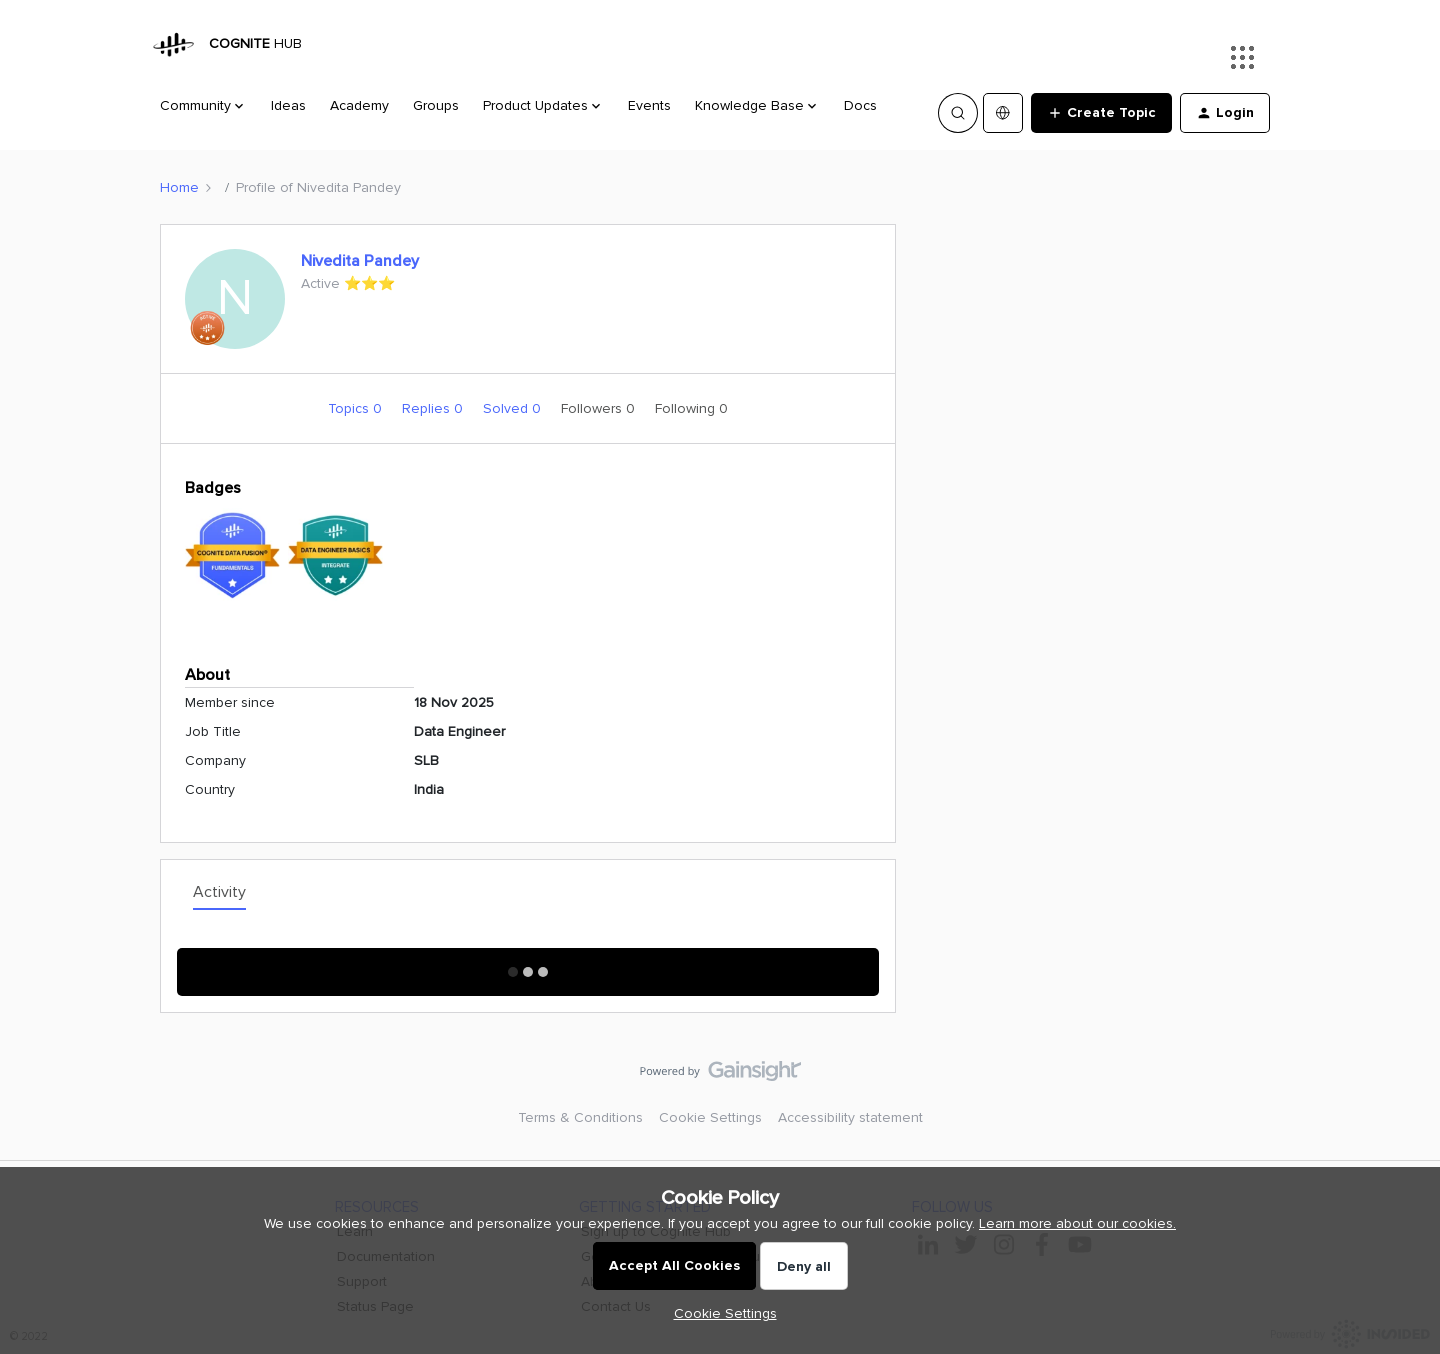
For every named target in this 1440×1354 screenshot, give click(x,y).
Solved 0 (514, 408)
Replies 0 (434, 408)
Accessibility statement (850, 1117)
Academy (359, 105)
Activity (219, 892)
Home (179, 187)
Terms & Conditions (580, 1117)
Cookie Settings (710, 1117)
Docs (860, 105)
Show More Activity (528, 965)
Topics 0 (357, 408)
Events (649, 105)
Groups (436, 105)
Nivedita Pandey (360, 261)
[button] (1101, 113)
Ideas (288, 105)
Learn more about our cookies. (1077, 1223)
